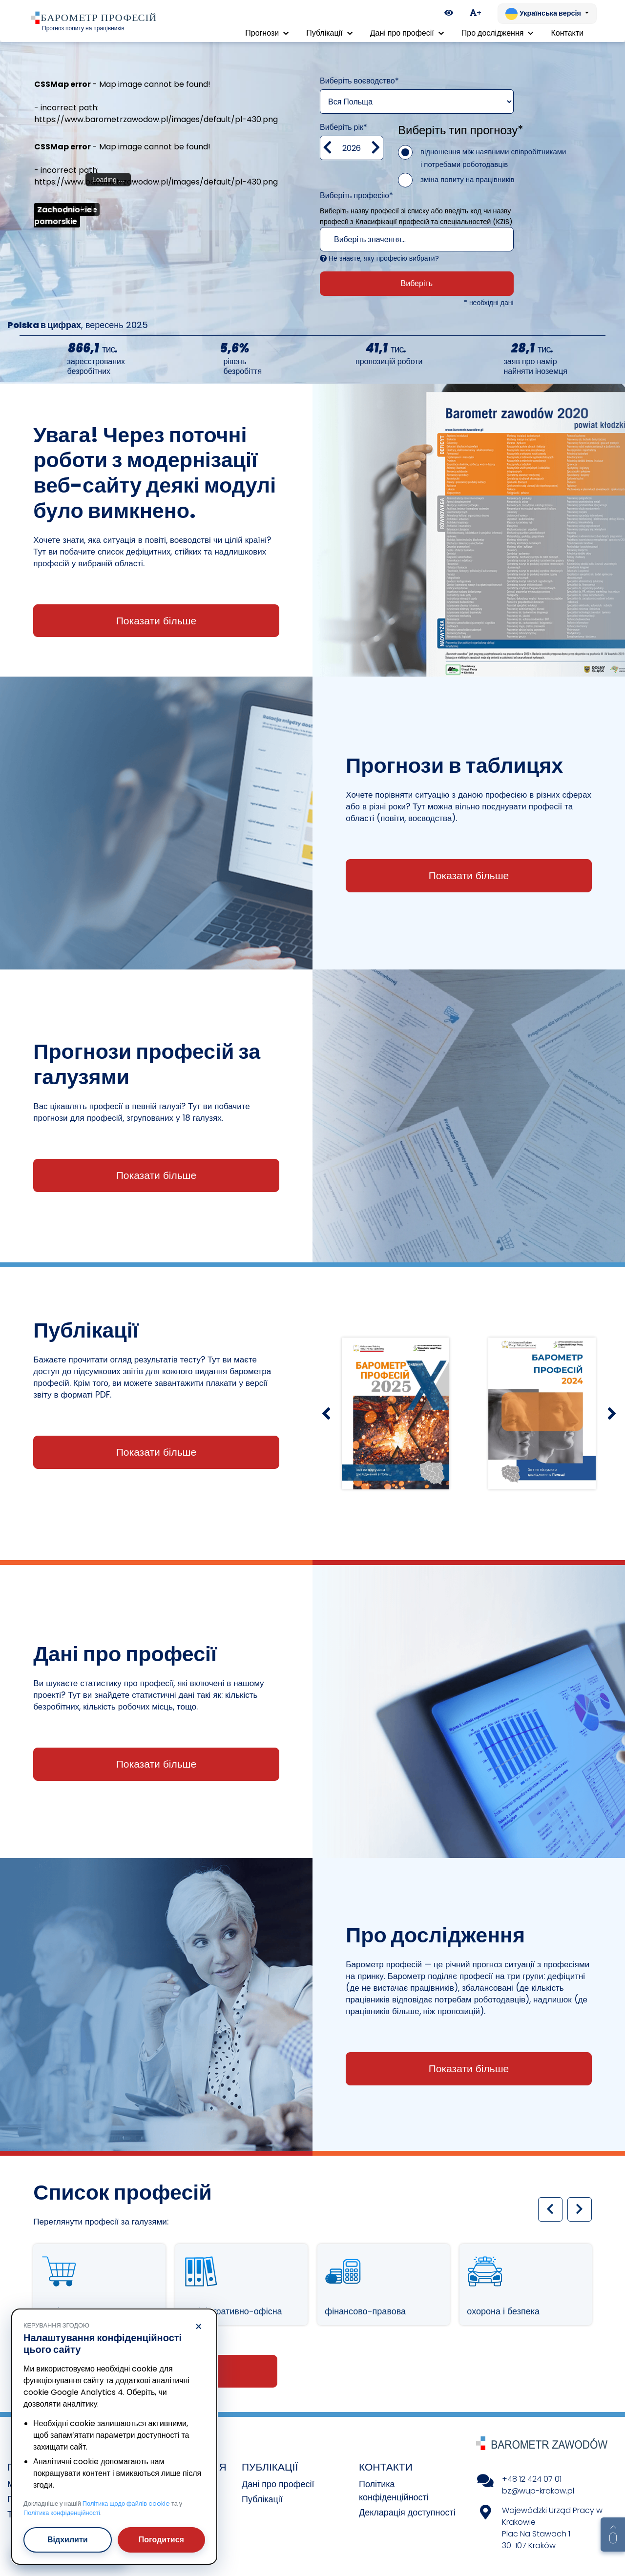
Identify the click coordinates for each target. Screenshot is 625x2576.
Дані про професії (278, 2484)
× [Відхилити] (198, 2327)
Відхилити (67, 2539)
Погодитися (161, 2539)
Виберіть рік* (343, 127)
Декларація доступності (407, 2512)
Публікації (262, 2499)
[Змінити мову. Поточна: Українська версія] (547, 13)
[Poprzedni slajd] (326, 1413)
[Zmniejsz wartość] (327, 148)
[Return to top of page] (613, 2534)
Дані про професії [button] (407, 33)
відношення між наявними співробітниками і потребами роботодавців (493, 157)
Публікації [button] (329, 33)
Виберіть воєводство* (359, 80)
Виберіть (417, 283)
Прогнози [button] (267, 33)
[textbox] (407, 239)
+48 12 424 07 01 (532, 2479)
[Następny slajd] (612, 1413)
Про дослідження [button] (497, 33)
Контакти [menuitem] (567, 33)
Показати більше (156, 621)
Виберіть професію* (356, 195)
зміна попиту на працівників (467, 179)
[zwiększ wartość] (376, 148)
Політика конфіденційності (61, 2513)
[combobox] (417, 239)
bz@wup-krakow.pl (538, 2490)
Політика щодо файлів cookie (126, 2503)
